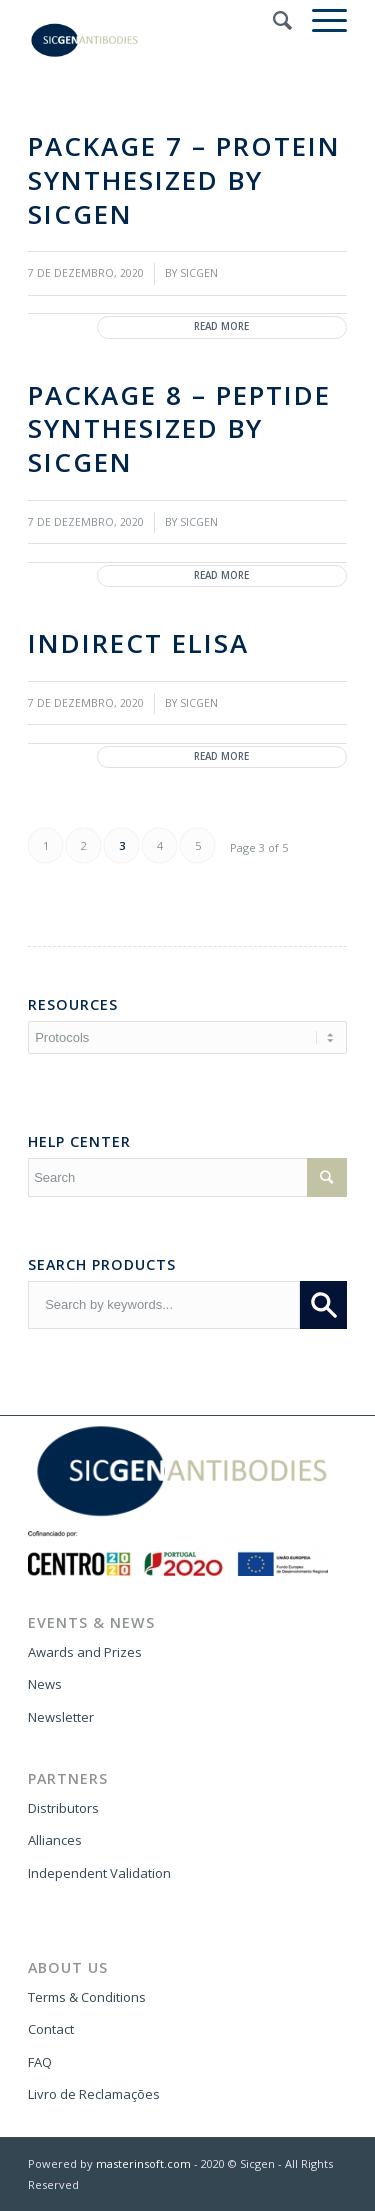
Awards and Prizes (85, 1652)
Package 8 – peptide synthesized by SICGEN (179, 429)
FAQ (40, 2062)
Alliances (55, 1840)
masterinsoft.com (143, 2163)
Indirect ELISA (138, 643)
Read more (221, 326)
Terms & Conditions (87, 1997)
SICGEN (199, 273)
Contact (51, 2029)
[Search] (272, 20)
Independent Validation (99, 1873)
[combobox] (164, 1305)
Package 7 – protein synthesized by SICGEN (184, 180)
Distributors (63, 1808)
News (45, 1684)
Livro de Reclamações (94, 2094)
